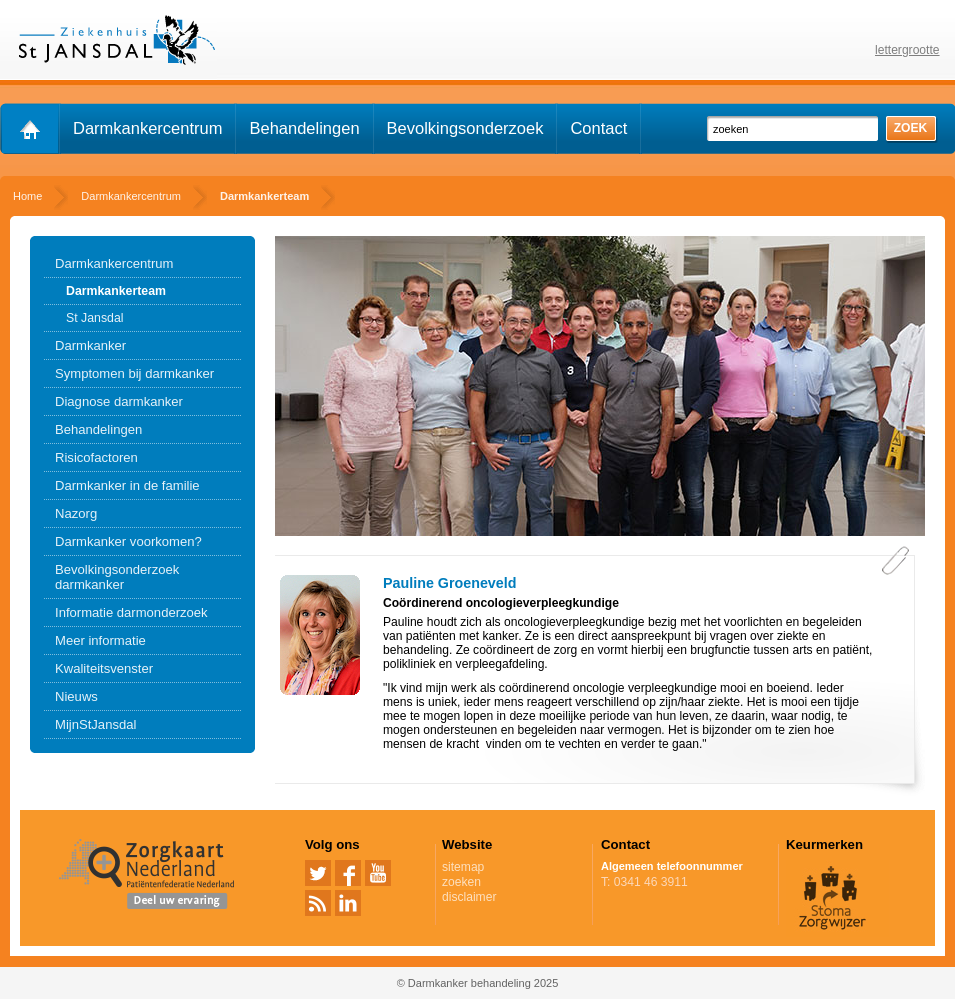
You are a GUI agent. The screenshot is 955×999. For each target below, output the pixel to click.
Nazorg (76, 513)
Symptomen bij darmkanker (134, 373)
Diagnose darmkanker (119, 401)
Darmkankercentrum (147, 128)
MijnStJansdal (95, 724)
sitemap (463, 867)
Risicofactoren (96, 457)
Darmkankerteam (116, 291)
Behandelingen (304, 128)
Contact (598, 128)
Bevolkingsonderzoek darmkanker (117, 577)
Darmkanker (90, 345)
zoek (911, 128)
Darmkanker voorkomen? (128, 541)
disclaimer (469, 897)
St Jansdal (95, 318)
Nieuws (76, 696)
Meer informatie (100, 640)
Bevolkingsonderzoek (465, 128)
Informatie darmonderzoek (131, 612)
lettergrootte (907, 50)
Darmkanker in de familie (127, 485)
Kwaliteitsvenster (104, 668)
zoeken (461, 882)
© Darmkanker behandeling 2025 (478, 983)
